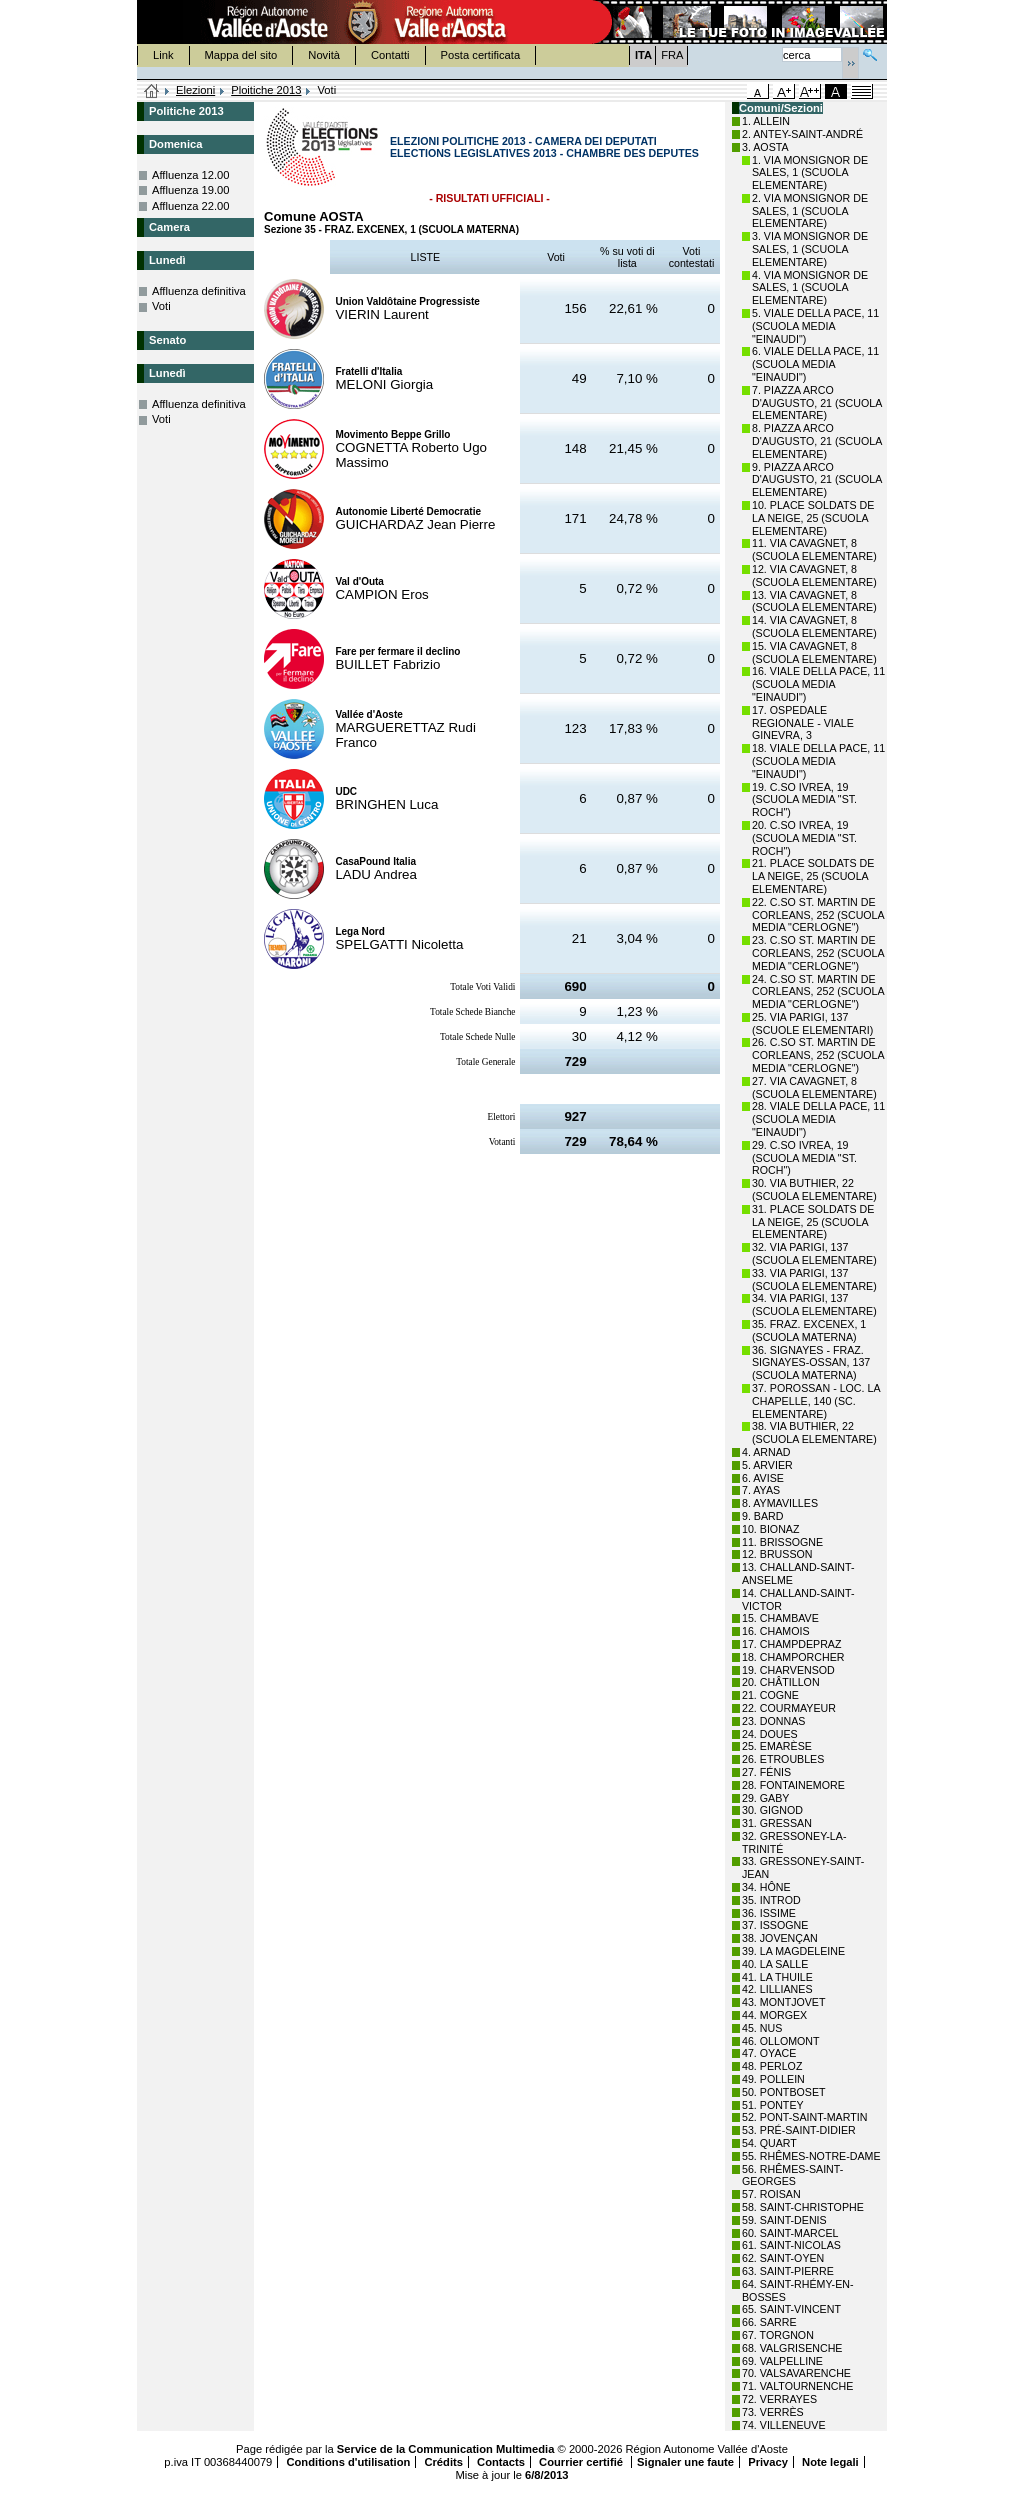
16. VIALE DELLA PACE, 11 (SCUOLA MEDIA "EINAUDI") (818, 684)
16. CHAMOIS (776, 1631)
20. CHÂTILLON (781, 1682)
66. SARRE (769, 2322)
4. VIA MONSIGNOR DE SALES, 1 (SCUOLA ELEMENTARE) (810, 288)
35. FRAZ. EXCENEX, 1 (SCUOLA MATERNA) (809, 1330)
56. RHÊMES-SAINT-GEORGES (792, 2175)
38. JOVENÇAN (780, 1938)
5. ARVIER (767, 1465)
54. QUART (769, 2143)
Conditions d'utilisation (348, 2462)
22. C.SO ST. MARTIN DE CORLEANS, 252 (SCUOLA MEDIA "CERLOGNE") (818, 915)
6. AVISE (763, 1478)
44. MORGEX (774, 2015)
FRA (672, 55)
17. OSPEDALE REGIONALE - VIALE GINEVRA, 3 (803, 723)
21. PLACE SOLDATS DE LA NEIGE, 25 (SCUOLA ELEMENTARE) (813, 876)
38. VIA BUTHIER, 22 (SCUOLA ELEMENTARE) (814, 1432)
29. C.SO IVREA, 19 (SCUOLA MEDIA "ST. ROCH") (804, 1158)
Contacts (501, 2462)
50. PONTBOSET (784, 2092)
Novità (324, 55)
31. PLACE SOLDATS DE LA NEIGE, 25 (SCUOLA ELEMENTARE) (813, 1222)
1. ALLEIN (766, 121)
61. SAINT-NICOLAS (791, 2245)
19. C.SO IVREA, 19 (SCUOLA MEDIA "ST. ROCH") (804, 800)
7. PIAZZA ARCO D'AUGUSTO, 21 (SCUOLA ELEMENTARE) (817, 403)
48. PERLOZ (772, 2066)
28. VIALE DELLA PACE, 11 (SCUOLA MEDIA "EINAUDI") (818, 1119)
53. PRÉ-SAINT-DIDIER (799, 2130)
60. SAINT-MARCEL (790, 2233)
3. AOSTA (765, 147)
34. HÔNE (766, 1887)
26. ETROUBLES (783, 1759)
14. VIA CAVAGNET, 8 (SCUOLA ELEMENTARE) (814, 626)
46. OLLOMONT (781, 2041)
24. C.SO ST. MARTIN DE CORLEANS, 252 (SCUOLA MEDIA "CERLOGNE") (818, 992)
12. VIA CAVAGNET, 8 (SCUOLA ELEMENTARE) (814, 575)
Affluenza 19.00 (191, 190)
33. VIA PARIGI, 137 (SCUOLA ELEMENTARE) (814, 1279)
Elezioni (195, 90)
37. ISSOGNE (775, 1925)
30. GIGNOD (772, 1810)
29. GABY (765, 1798)
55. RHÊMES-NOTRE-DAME (811, 2156)
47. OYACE (769, 2053)
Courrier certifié (582, 2462)
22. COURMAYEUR (789, 1708)
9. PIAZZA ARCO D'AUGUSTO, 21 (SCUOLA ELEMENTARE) (817, 480)
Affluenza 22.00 (191, 206)
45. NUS (762, 2028)
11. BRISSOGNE (782, 1542)
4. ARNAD (766, 1452)
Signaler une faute (685, 2462)
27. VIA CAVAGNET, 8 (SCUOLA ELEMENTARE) (814, 1087)
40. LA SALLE (775, 1964)
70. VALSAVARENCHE (796, 2373)
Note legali (830, 2462)
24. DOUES (770, 1734)
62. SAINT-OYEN (783, 2258)
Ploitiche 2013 (266, 90)
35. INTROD (771, 1900)
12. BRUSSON (777, 1554)
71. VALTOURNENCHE (797, 2386)
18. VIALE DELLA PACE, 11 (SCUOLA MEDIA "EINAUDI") (818, 761)
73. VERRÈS (773, 2412)
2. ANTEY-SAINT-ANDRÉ (802, 134)
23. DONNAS (773, 1721)
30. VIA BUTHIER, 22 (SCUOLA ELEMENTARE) (814, 1189)
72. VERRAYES (779, 2399)
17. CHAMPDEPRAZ (791, 1644)
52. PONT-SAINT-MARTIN (804, 2117)
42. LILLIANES (777, 1989)
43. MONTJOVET (784, 2002)
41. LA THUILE (777, 1977)
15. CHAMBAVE (780, 1618)
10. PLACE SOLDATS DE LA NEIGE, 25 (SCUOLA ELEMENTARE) (813, 518)
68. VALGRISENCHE (792, 2348)
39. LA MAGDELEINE (793, 1951)
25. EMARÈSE (777, 1746)
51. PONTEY (773, 2105)
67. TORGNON (778, 2335)
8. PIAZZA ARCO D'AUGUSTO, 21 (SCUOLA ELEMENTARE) (817, 441)
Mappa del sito (241, 55)
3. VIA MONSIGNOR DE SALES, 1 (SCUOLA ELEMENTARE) (810, 249)
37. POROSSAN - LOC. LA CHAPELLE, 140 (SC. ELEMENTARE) (816, 1401)
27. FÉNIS (766, 1772)
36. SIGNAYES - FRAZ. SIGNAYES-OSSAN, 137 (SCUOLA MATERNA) (811, 1363)
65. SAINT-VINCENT (791, 2309)
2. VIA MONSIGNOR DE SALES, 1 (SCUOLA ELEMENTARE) (810, 211)
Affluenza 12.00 (191, 175)
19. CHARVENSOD (788, 1670)
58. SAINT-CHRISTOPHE (803, 2207)
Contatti (390, 55)
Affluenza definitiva (199, 291)
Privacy (768, 2462)
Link (163, 55)
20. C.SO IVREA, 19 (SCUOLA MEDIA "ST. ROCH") (804, 838)
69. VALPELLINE (782, 2361)
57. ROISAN (771, 2194)
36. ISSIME (769, 1913)
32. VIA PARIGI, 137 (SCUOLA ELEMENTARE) (814, 1253)
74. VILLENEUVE (784, 2425)
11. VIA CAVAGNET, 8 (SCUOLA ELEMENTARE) (814, 549)
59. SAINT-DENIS (784, 2220)
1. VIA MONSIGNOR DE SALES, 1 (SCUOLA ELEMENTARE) (810, 173)
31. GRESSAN (777, 1823)
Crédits (443, 2462)
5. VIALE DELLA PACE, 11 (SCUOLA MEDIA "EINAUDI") (815, 326)
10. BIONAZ (770, 1529)
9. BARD (762, 1516)
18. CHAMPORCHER (793, 1657)
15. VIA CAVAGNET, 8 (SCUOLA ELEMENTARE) (814, 652)
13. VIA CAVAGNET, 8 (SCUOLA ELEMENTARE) (814, 601)
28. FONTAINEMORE (793, 1785)
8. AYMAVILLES (780, 1503)
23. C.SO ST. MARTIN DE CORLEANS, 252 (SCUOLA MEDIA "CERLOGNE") (818, 953)
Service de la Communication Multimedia (446, 2449)
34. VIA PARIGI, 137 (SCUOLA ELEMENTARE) (814, 1304)
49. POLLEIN (773, 2079)
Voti (161, 306)
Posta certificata (481, 55)
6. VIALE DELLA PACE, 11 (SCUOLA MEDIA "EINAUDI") (815, 364)
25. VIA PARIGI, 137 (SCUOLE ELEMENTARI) (812, 1023)
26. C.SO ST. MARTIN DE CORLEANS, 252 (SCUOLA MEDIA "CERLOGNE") (818, 1055)
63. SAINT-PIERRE (788, 2271)
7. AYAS (761, 1490)
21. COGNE (770, 1695)
